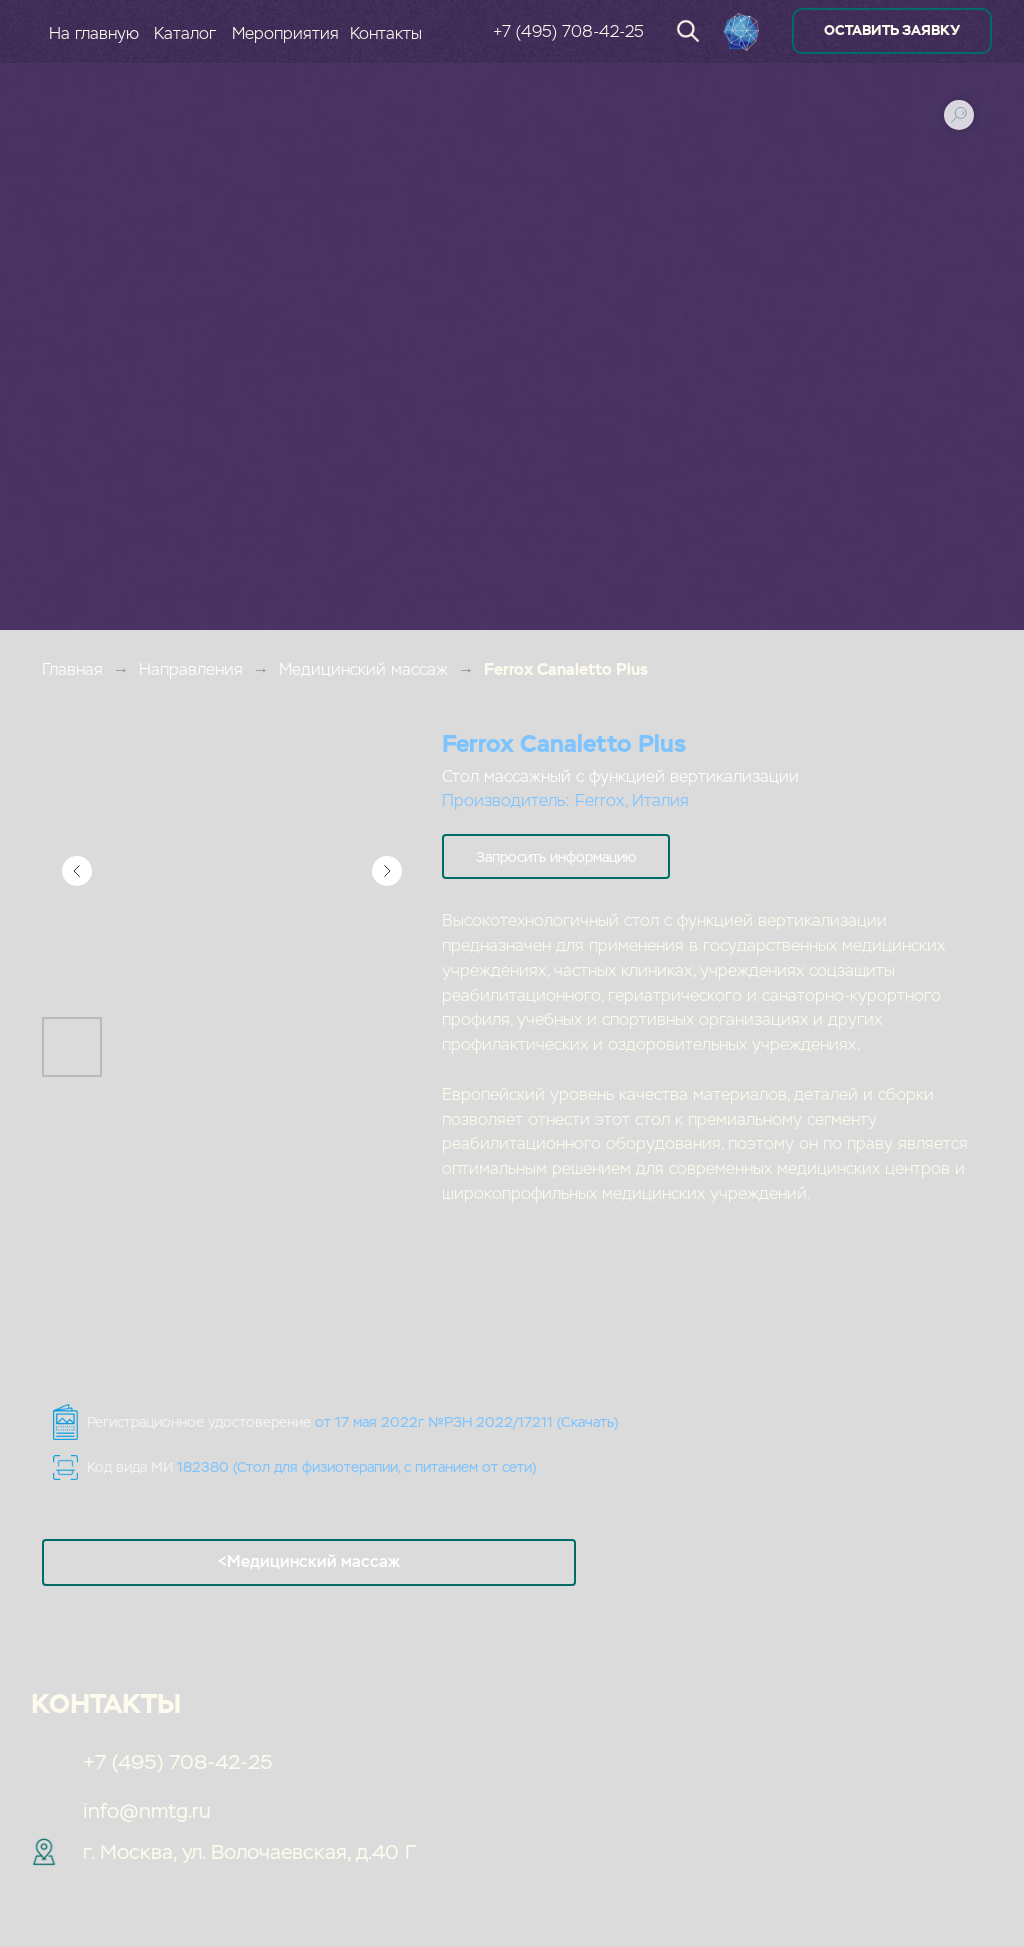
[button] (556, 856)
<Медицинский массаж (309, 1561)
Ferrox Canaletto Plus (566, 669)
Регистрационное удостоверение (352, 1422)
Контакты (386, 33)
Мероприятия (285, 33)
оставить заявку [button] (892, 30)
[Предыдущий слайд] (77, 871)
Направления (191, 669)
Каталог (185, 33)
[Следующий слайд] (387, 871)
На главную (94, 33)
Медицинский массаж (363, 669)
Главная (72, 669)
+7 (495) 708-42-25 (568, 31)
